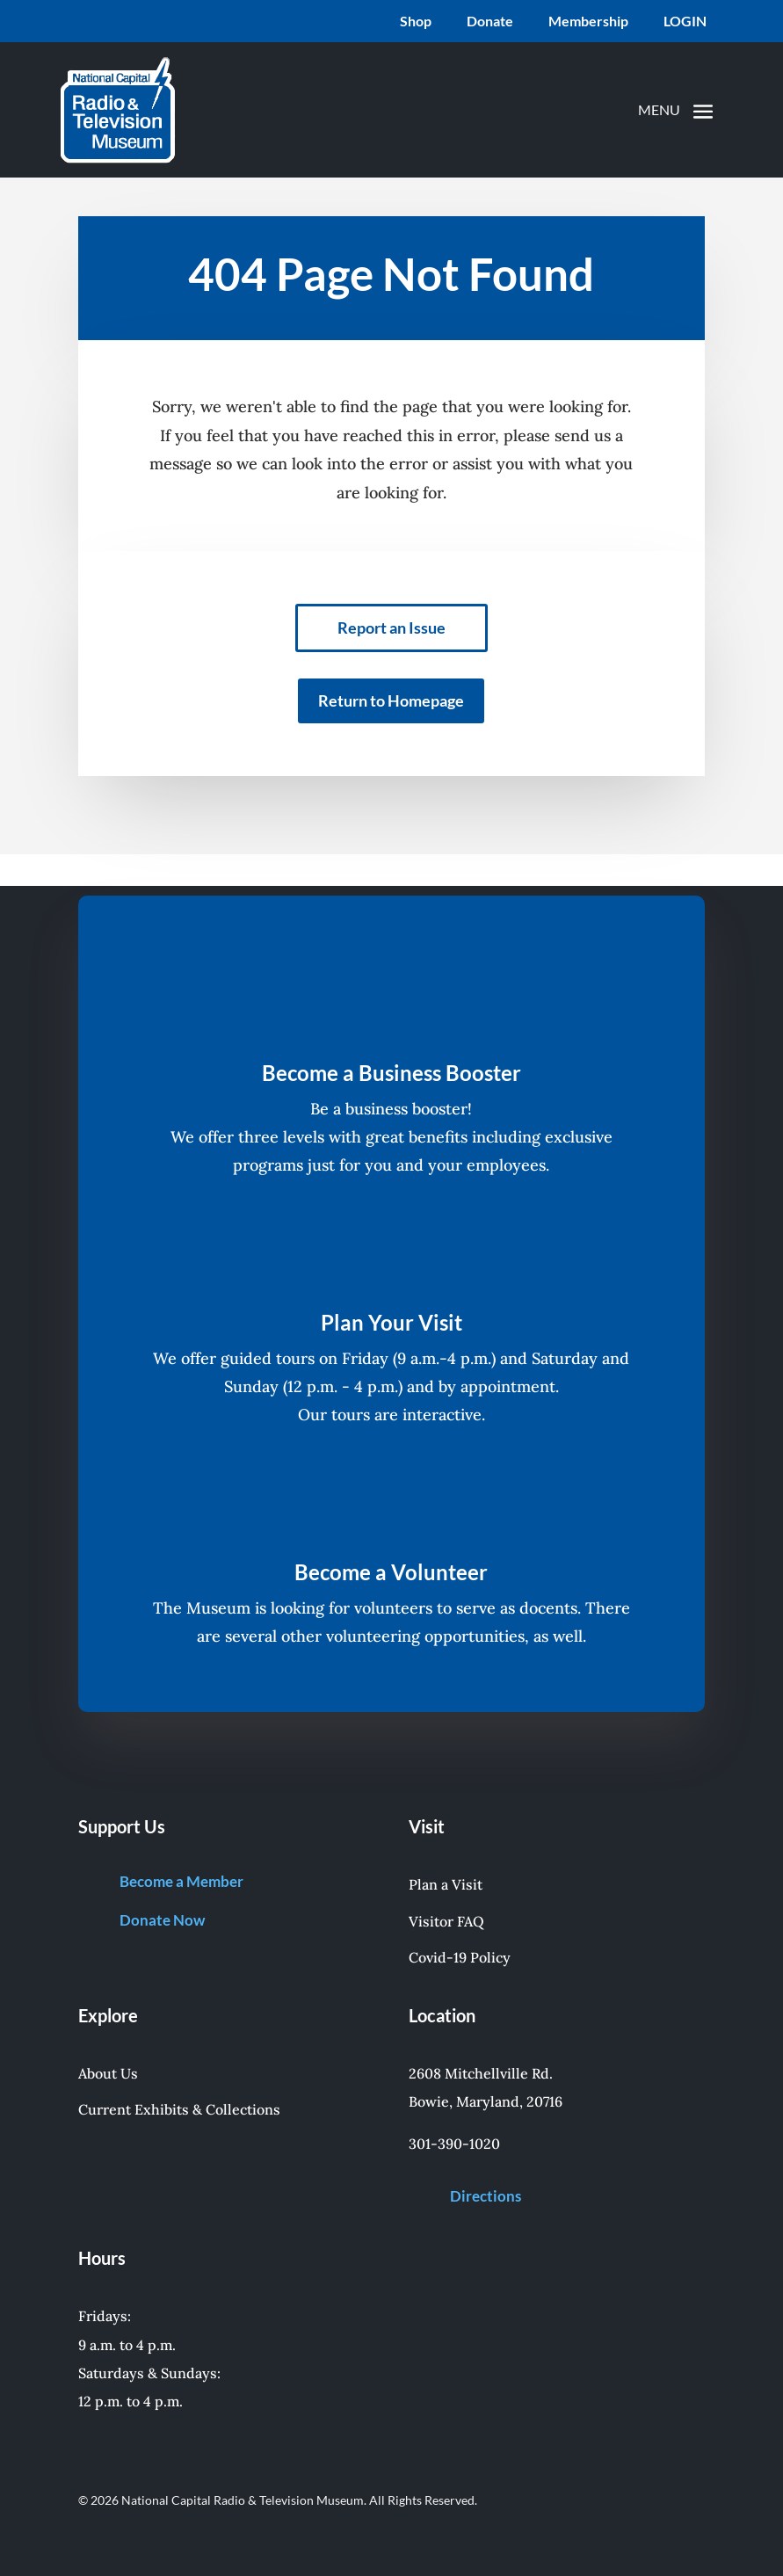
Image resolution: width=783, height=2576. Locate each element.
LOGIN (685, 22)
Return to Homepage (391, 700)
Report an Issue (391, 627)
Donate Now (162, 1920)
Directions (485, 2196)
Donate (490, 22)
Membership (588, 22)
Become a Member (181, 1881)
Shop (415, 22)
